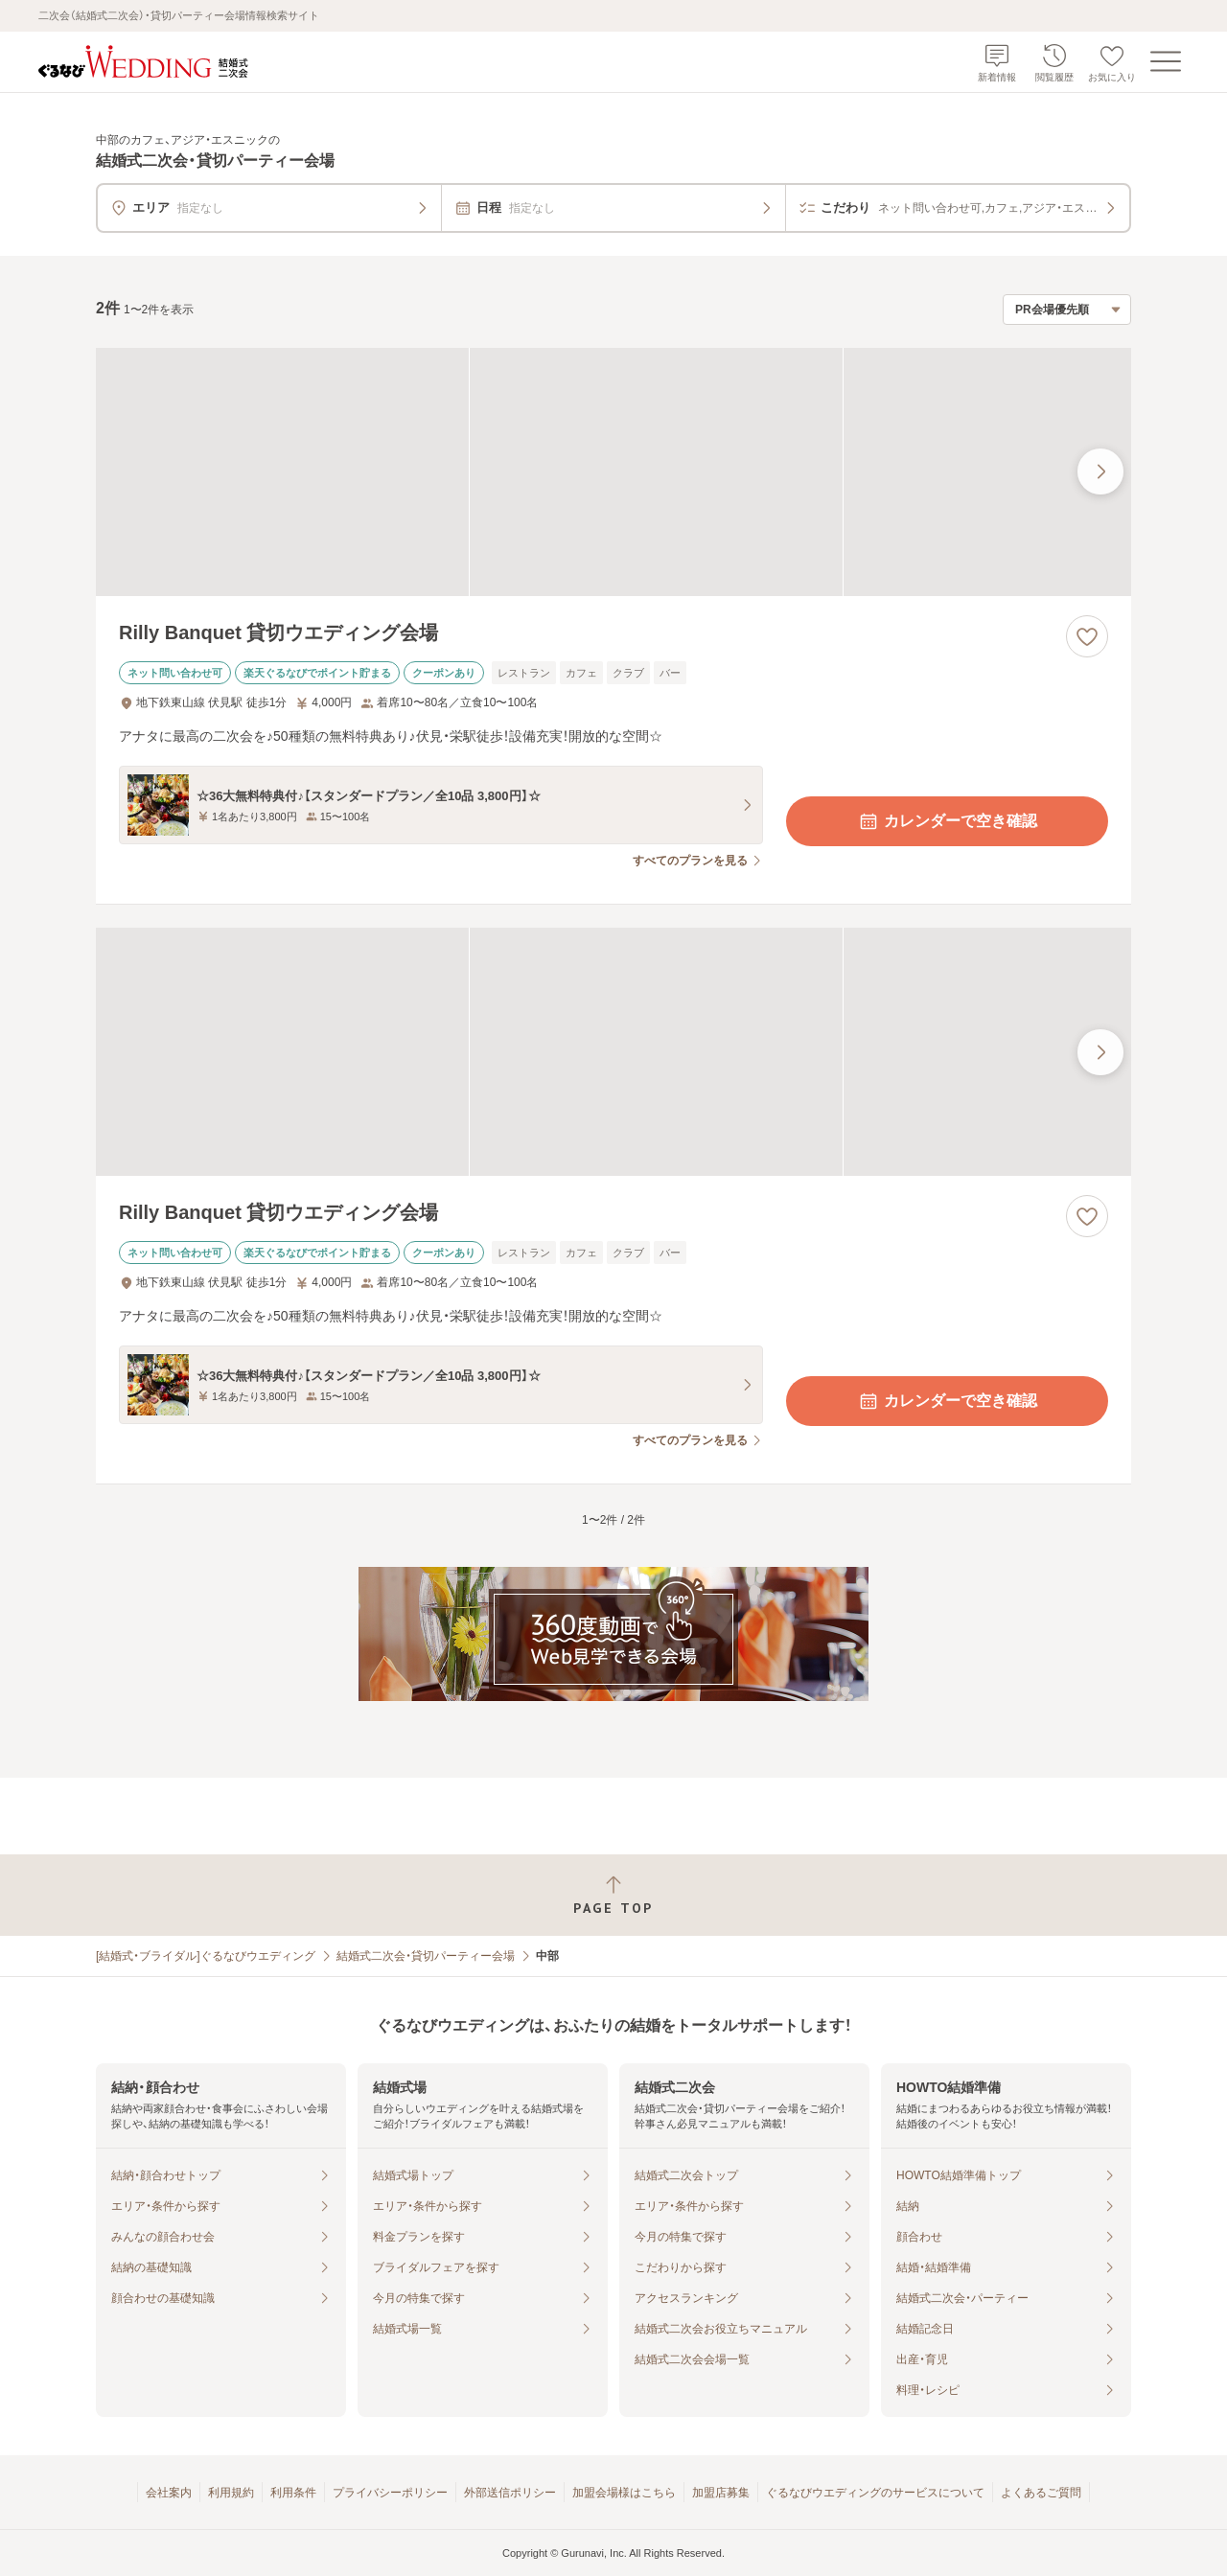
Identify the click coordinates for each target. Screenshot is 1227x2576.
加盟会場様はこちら (624, 2492)
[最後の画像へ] (1100, 471)
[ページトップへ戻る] (613, 1895)
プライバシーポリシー (390, 2492)
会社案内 (169, 2492)
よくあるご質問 (1041, 2492)
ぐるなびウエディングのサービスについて (875, 2492)
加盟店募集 (721, 2492)
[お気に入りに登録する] (1087, 636)
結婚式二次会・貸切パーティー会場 (425, 1956)
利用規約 (231, 2492)
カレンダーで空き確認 (947, 821)
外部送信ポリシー (510, 2492)
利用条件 (293, 2492)
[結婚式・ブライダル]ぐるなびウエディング (205, 1956)
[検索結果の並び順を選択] (1067, 309)
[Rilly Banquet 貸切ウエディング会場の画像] (613, 472)
